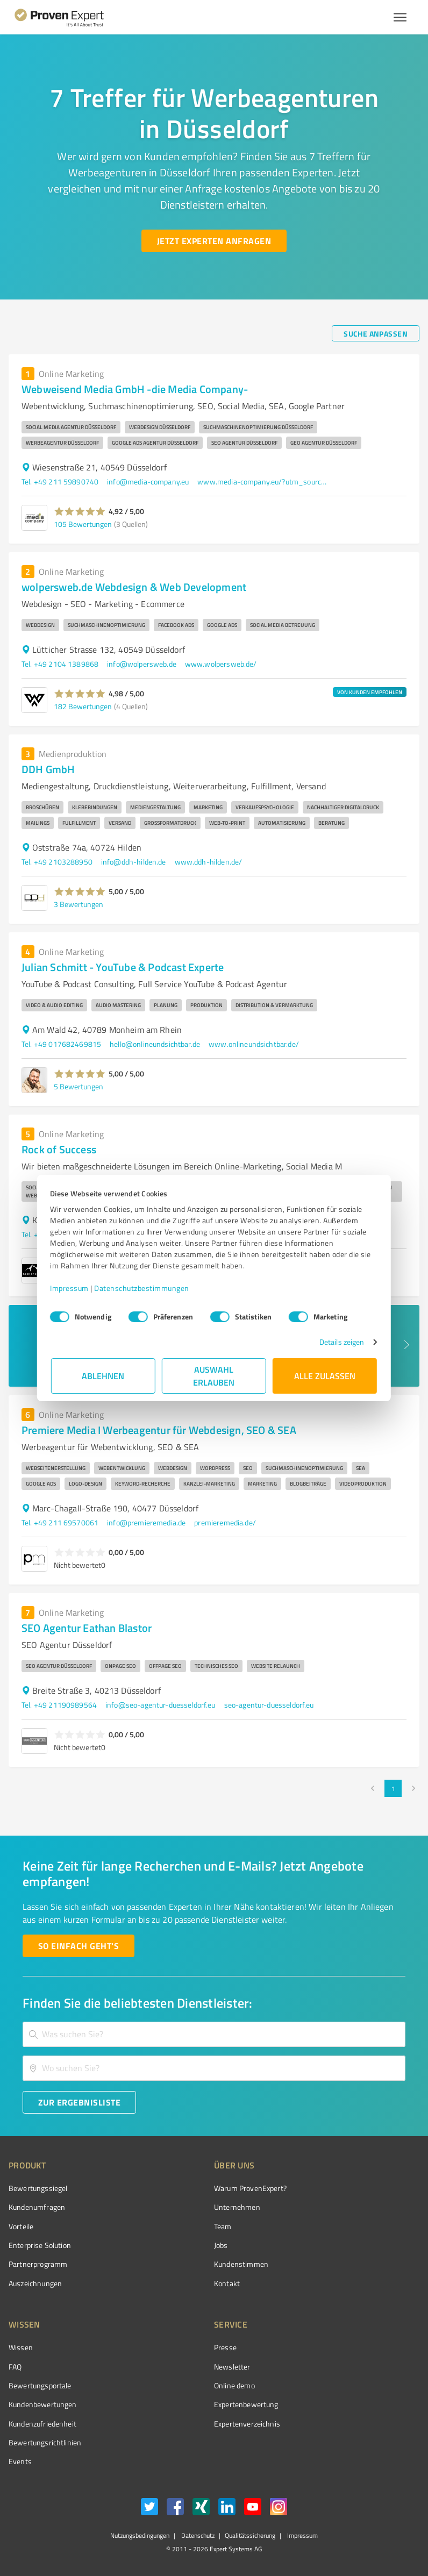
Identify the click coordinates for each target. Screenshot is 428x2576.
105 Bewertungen (83, 524)
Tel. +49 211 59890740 (60, 481)
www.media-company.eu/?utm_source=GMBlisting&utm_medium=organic (261, 481)
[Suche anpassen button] (375, 333)
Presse (225, 2347)
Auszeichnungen (35, 2283)
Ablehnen (103, 1375)
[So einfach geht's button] (78, 1946)
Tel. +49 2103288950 (57, 862)
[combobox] (214, 2034)
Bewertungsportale (40, 2385)
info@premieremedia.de (146, 1522)
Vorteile (21, 2226)
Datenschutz (197, 2535)
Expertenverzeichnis (247, 2423)
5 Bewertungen (78, 1086)
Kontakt (227, 2283)
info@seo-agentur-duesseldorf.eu (160, 1705)
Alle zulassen (324, 1375)
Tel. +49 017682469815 (61, 1044)
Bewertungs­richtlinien (45, 2442)
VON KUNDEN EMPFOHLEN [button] (369, 692)
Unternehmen (237, 2207)
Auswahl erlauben (214, 1375)
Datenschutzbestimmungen (142, 1288)
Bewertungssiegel (38, 2188)
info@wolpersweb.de (141, 664)
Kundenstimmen (241, 2264)
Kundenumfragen (37, 2207)
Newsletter (232, 2366)
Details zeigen (340, 1342)
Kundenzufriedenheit (42, 2423)
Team (223, 2226)
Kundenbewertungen (43, 2404)
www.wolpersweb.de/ (221, 664)
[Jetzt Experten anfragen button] (214, 241)
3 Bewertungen (78, 904)
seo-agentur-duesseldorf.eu (269, 1705)
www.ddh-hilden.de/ (208, 862)
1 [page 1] (393, 1788)
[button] (80, 511)
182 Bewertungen (83, 706)
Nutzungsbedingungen (139, 2535)
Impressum (70, 1288)
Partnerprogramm (38, 2264)
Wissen (21, 2347)
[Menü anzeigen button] (400, 17)
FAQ (15, 2366)
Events (20, 2461)
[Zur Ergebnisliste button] (79, 2102)
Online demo (234, 2385)
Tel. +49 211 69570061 (60, 1522)
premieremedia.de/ (225, 1522)
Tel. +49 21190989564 (59, 1705)
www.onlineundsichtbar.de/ (254, 1044)
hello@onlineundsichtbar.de (155, 1044)
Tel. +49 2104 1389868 (60, 664)
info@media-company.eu (148, 481)
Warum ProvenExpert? (250, 2188)
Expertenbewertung (246, 2404)
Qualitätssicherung (250, 2535)
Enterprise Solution (40, 2245)
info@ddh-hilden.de (133, 862)
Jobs (221, 2245)
